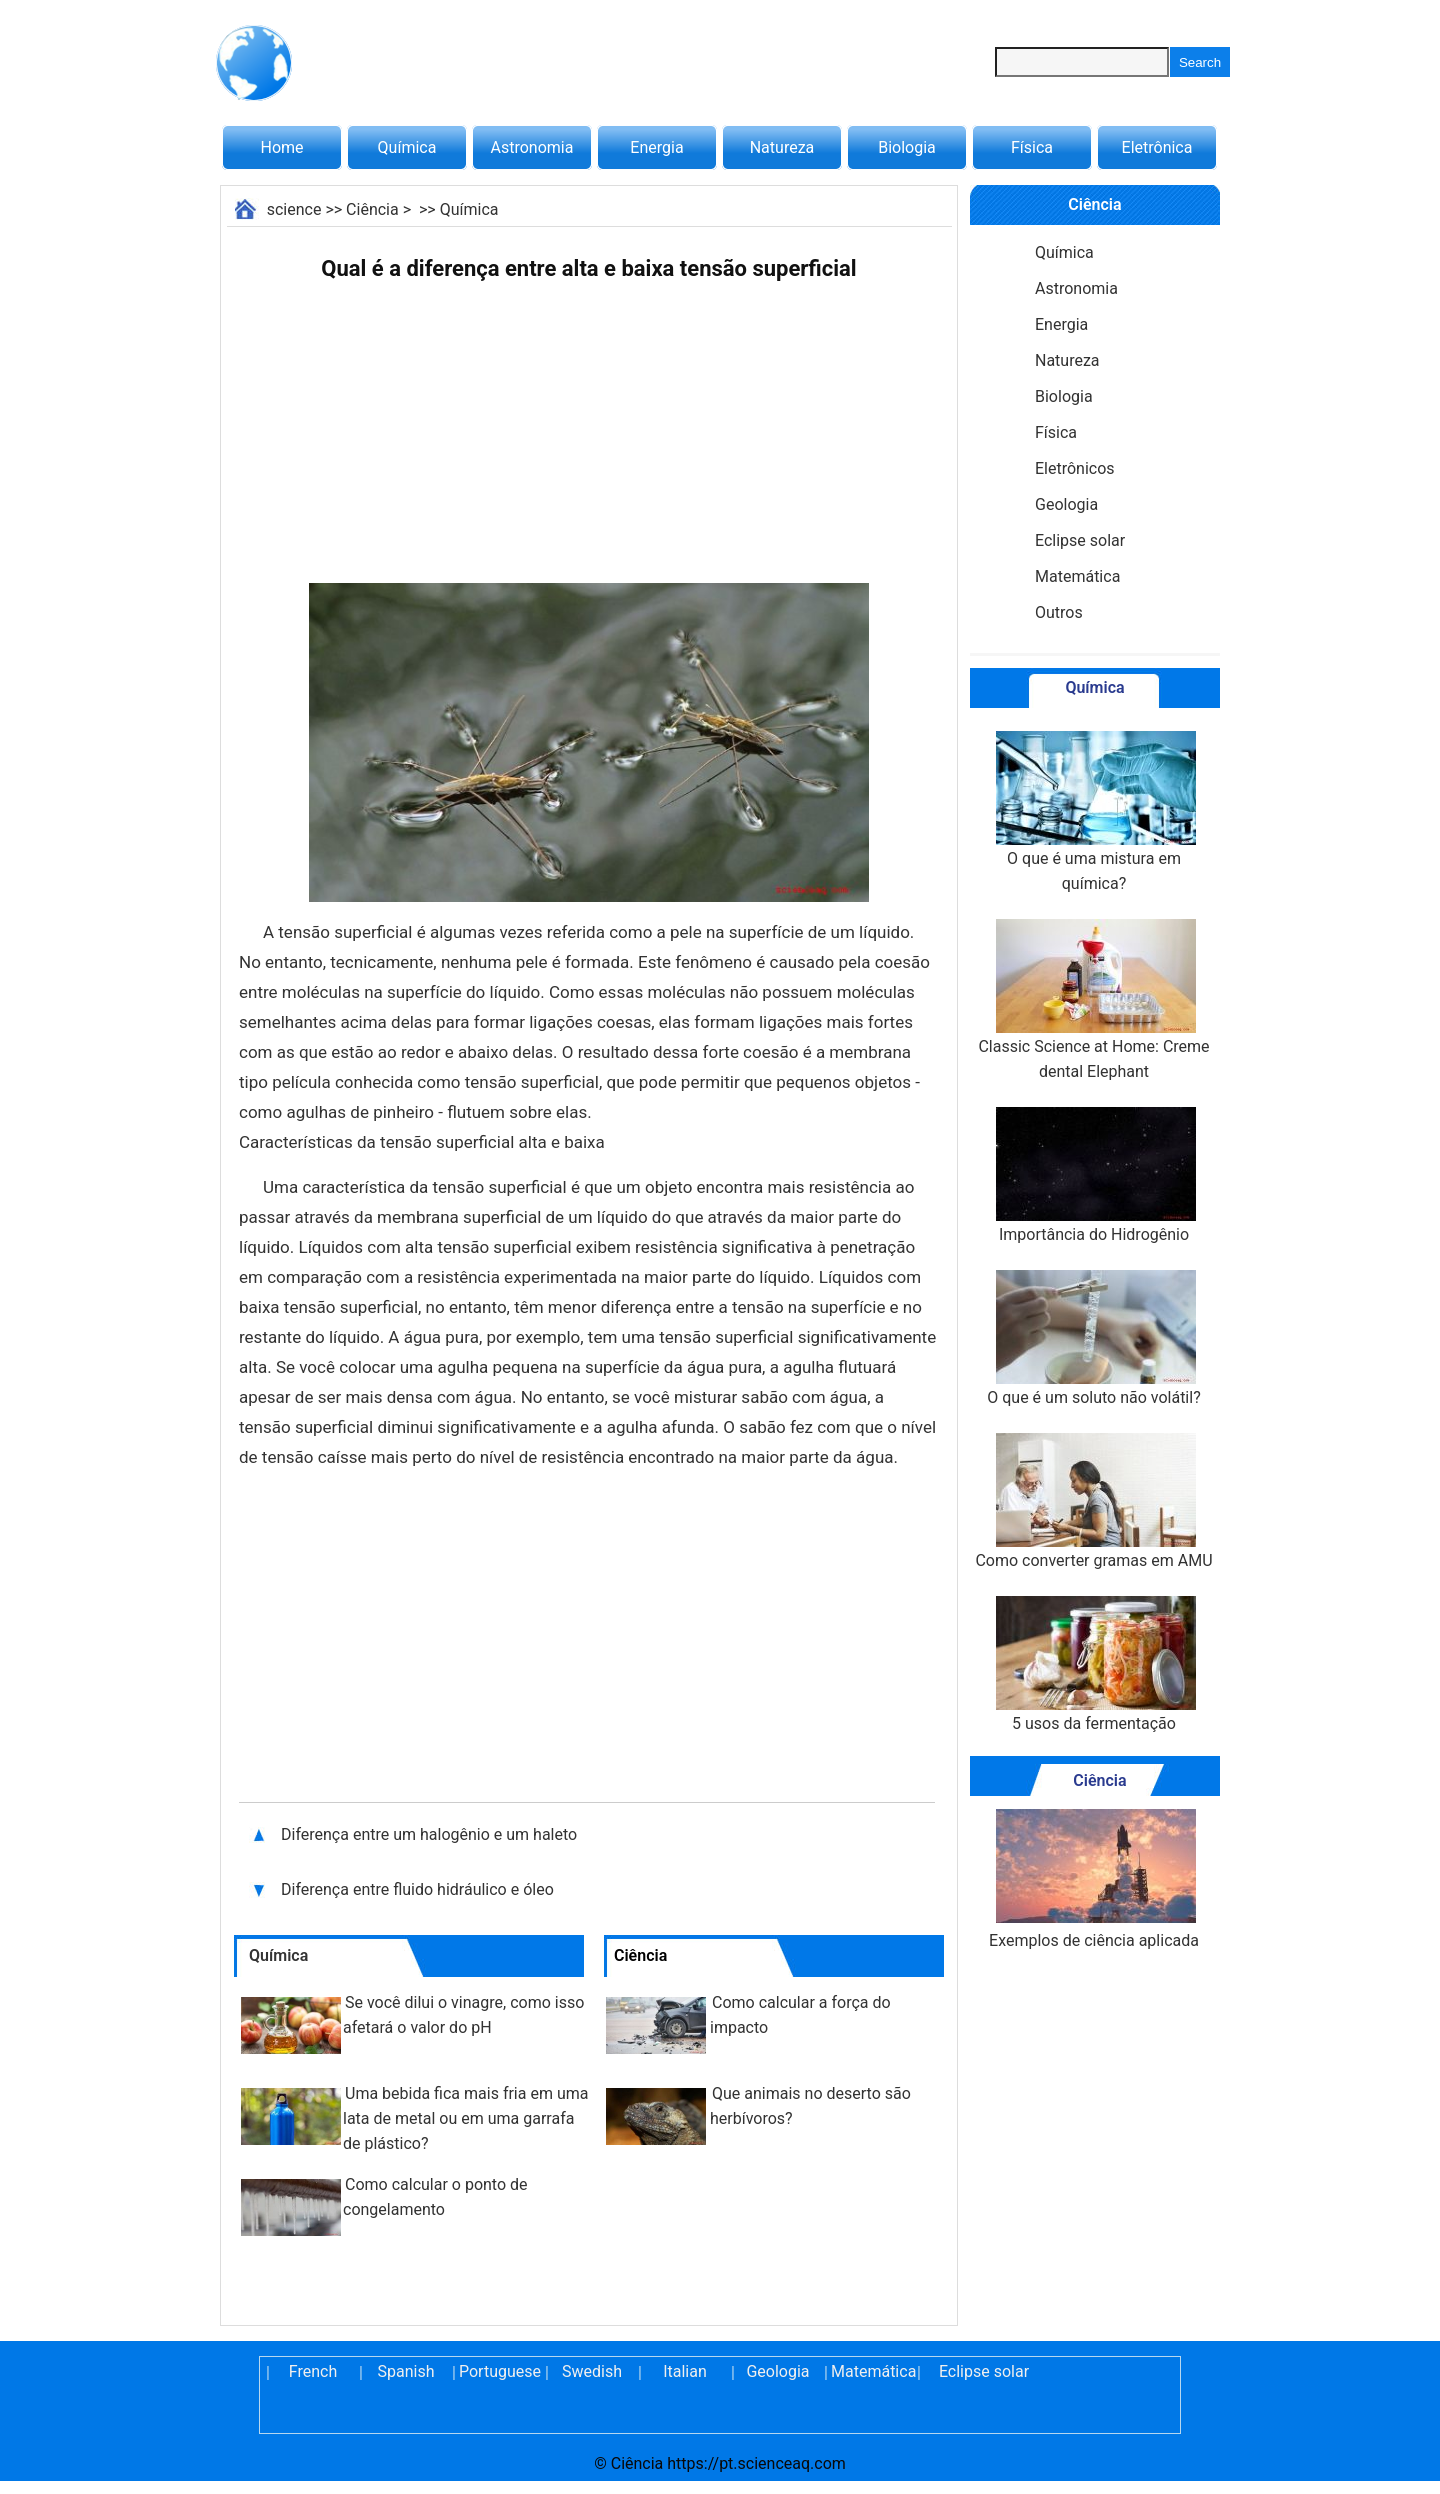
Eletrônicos (1075, 468)
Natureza (782, 147)
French (313, 2371)
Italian (685, 2371)
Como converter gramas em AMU (1093, 1501)
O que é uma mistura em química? (1094, 812)
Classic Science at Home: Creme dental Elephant (1093, 1000)
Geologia (1066, 504)
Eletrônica (1157, 147)
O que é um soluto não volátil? (1093, 1338)
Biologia (907, 147)
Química (407, 147)
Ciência (372, 209)
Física (1032, 147)
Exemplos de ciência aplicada (1094, 1879)
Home (281, 147)
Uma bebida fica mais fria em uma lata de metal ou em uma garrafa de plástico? (465, 2118)
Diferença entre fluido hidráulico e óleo (419, 1889)
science (294, 209)
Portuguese (499, 2371)
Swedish (592, 2371)
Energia (656, 147)
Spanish (406, 2371)
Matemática (1077, 576)
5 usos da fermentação (1094, 1664)
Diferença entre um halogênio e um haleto (429, 1834)
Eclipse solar (1080, 540)
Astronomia (532, 147)
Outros (1059, 612)
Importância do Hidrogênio (1094, 1175)
